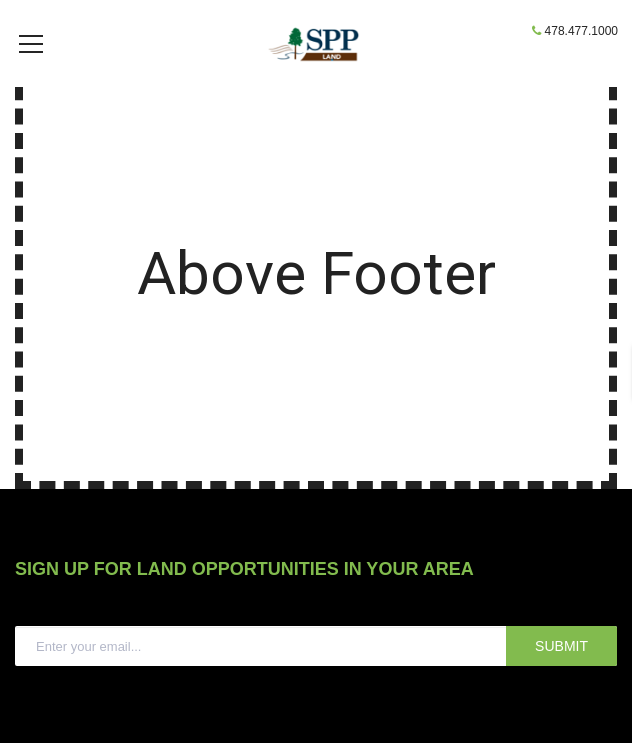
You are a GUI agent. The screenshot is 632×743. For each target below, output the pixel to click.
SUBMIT (561, 676)
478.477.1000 (581, 31)
